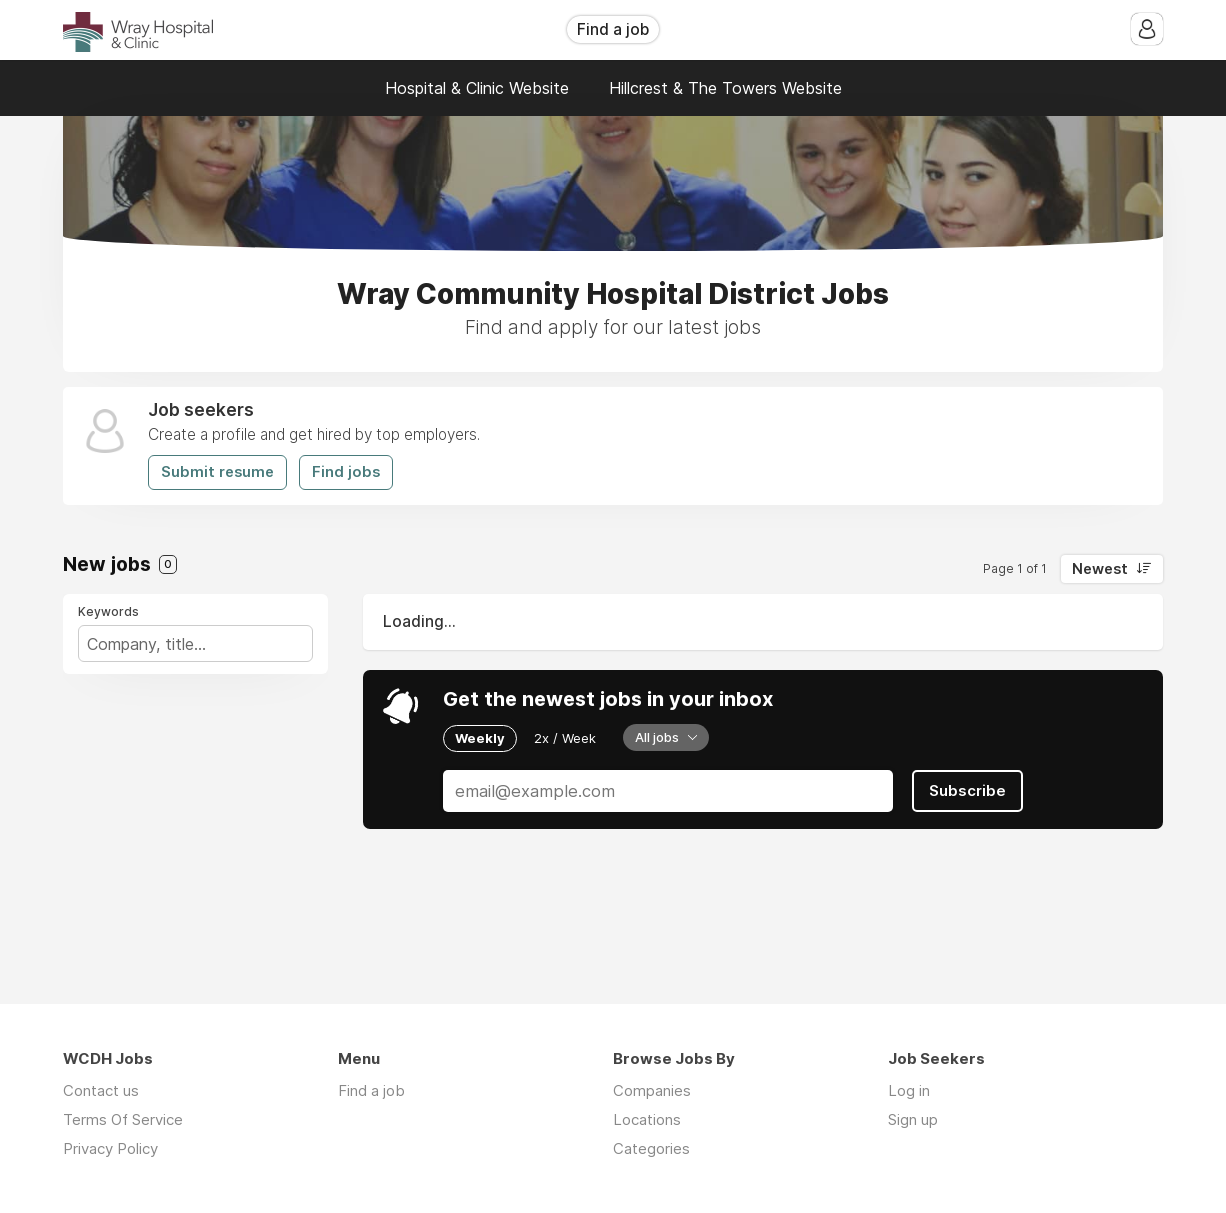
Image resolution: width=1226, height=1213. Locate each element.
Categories (651, 1148)
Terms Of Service (123, 1119)
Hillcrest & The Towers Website (725, 88)
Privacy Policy (110, 1148)
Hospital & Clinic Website (477, 88)
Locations (647, 1119)
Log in (909, 1090)
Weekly (480, 738)
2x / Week (565, 738)
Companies (652, 1090)
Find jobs (346, 472)
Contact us (101, 1090)
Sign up (913, 1119)
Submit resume (217, 472)
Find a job (613, 29)
